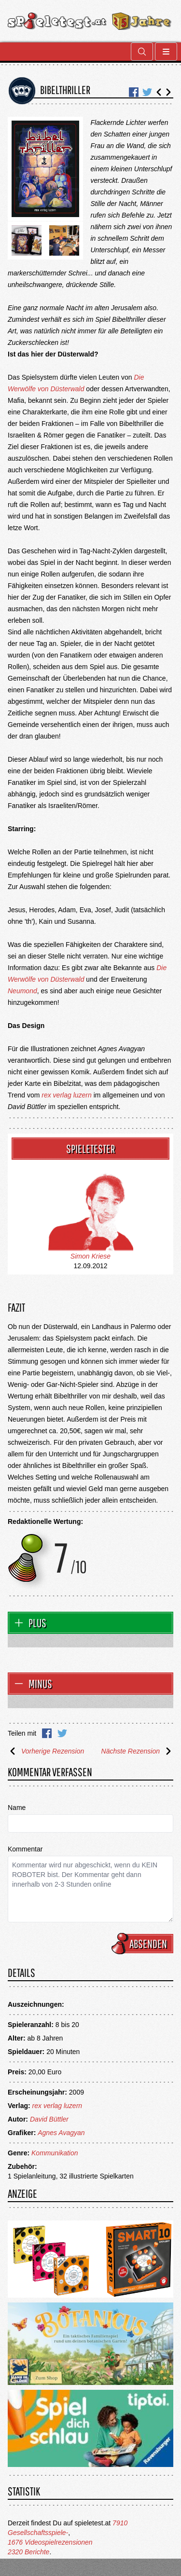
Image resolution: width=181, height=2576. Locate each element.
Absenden (144, 1943)
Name (17, 1807)
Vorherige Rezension (46, 1751)
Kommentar (25, 1849)
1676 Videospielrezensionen (50, 2542)
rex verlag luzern (67, 1095)
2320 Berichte (28, 2552)
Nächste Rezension (137, 1751)
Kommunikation (54, 2153)
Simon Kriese (90, 1256)
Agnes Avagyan (61, 2133)
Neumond (22, 991)
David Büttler (49, 2119)
